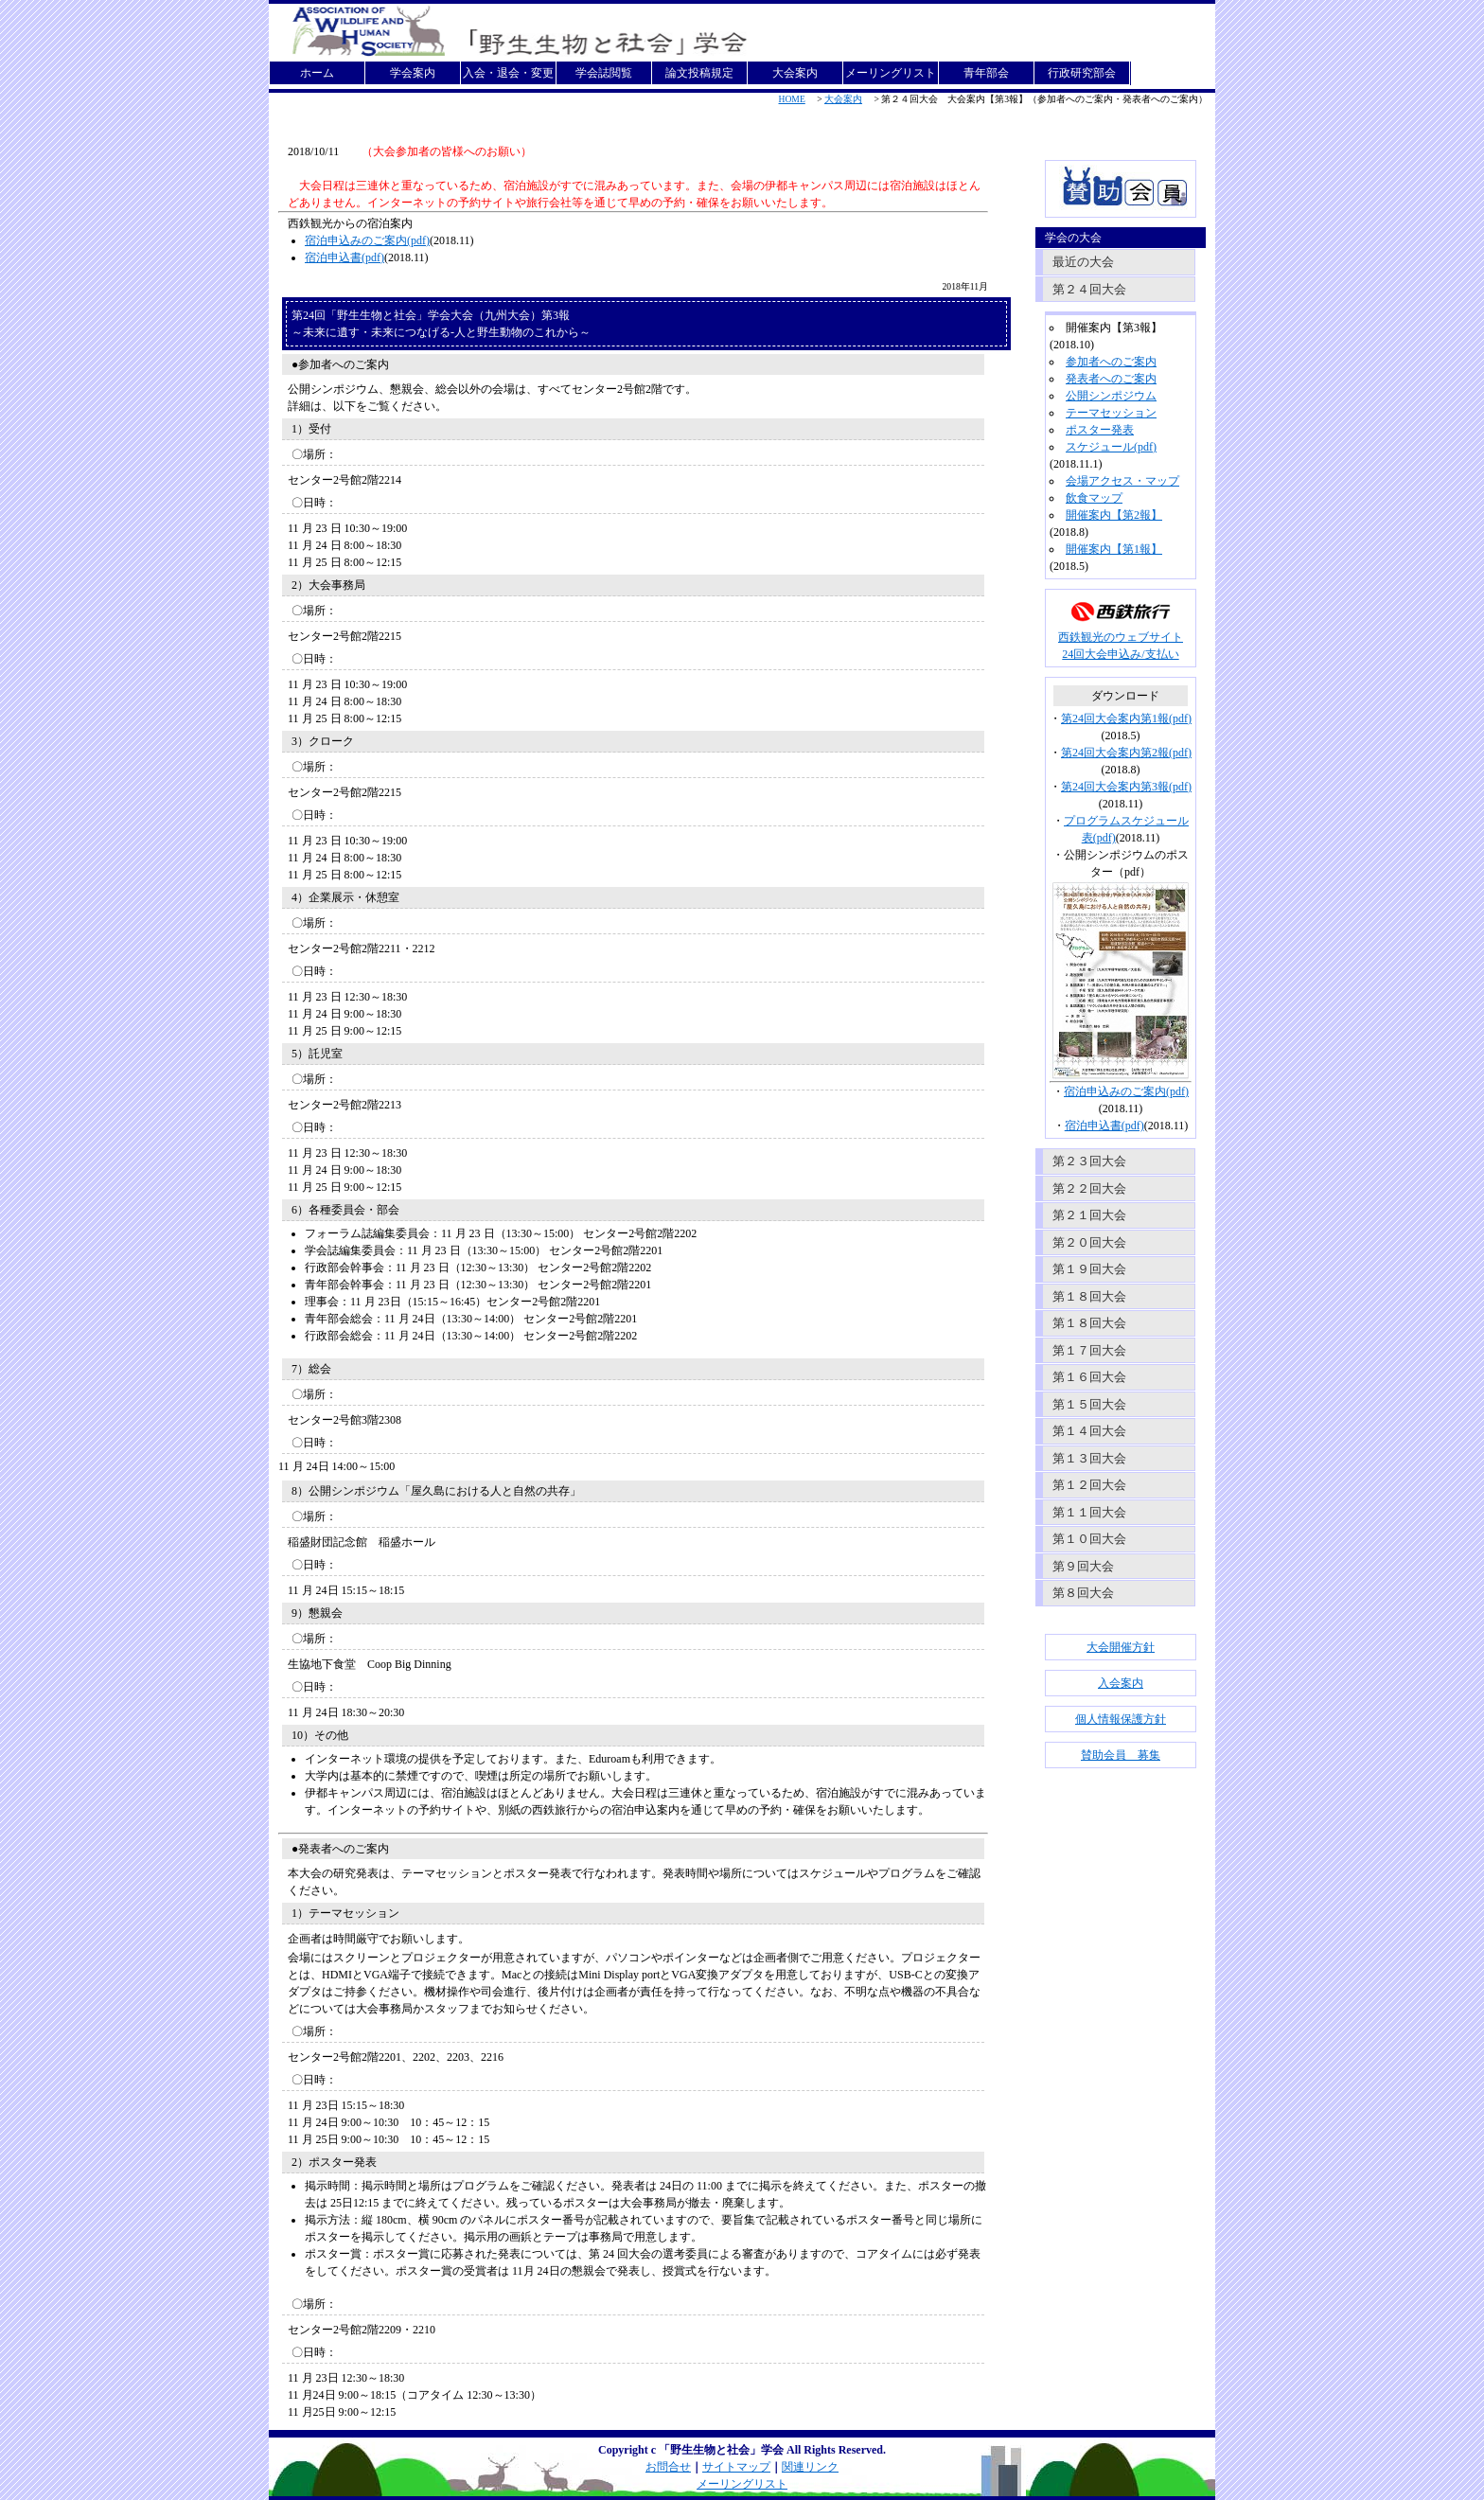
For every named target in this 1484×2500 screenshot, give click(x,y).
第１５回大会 (1089, 1404)
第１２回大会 (1089, 1485)
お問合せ (668, 2466)
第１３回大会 (1089, 1458)
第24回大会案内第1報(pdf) (1126, 718)
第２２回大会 (1089, 1188)
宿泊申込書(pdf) (344, 257)
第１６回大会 (1089, 1377)
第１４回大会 (1089, 1431)
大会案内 (795, 73)
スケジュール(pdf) (1111, 446)
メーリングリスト (890, 73)
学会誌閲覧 (603, 73)
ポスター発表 (1100, 429)
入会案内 (1120, 1683)
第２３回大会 (1089, 1161)
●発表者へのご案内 (340, 1848)
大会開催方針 (1120, 1647)
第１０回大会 (1089, 1539)
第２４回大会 (1089, 289)
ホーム (317, 73)
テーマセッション (1111, 412)
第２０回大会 (1089, 1242)
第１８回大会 (1089, 1296)
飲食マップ (1094, 498)
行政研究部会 (1082, 73)
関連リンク (810, 2466)
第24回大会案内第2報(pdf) (1126, 752)
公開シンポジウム (1111, 395)
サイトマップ (736, 2466)
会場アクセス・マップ (1122, 481)
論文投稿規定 (699, 73)
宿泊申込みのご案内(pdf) (367, 240)
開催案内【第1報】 (1114, 549)
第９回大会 (1083, 1566)
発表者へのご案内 (1111, 378)
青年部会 (986, 73)
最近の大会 (1083, 262)
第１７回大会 (1089, 1350)
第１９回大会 (1089, 1269)
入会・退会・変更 (508, 73)
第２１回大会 (1089, 1215)
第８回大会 (1083, 1593)
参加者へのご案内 (1111, 361)
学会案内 (412, 73)
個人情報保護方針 (1120, 1719)
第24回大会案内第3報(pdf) (1126, 786)
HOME (792, 99)
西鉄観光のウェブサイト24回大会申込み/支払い (1120, 639)
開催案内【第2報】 (1114, 515)
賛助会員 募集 (1120, 1755)
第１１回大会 (1089, 1512)
